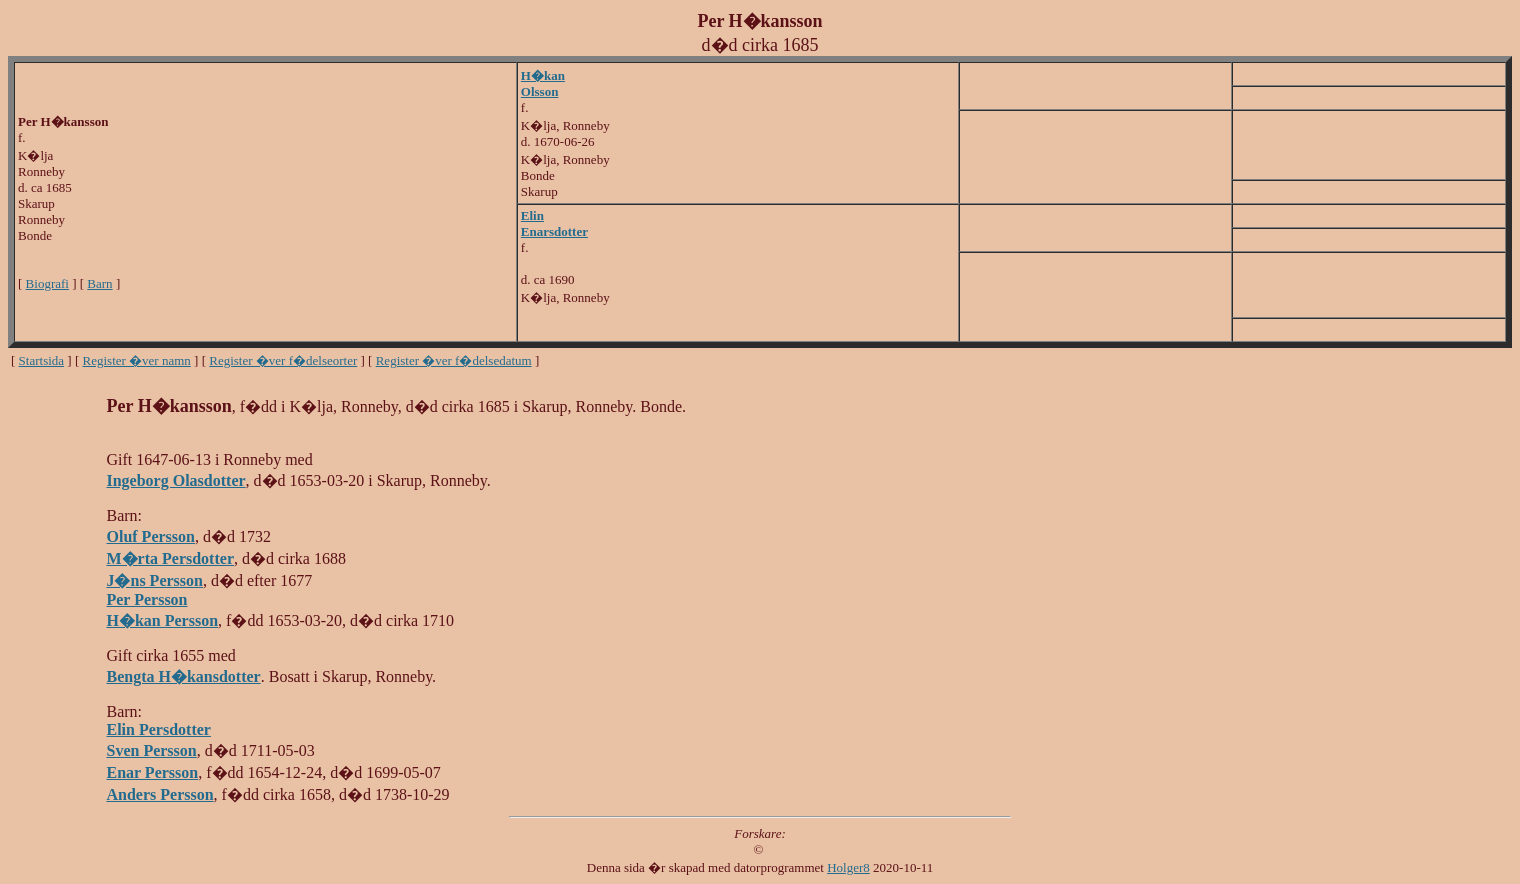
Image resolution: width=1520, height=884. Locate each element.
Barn (99, 283)
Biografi (47, 283)
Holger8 (848, 867)
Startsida (42, 360)
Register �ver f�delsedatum (454, 360)
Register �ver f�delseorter (283, 360)
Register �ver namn (137, 360)
